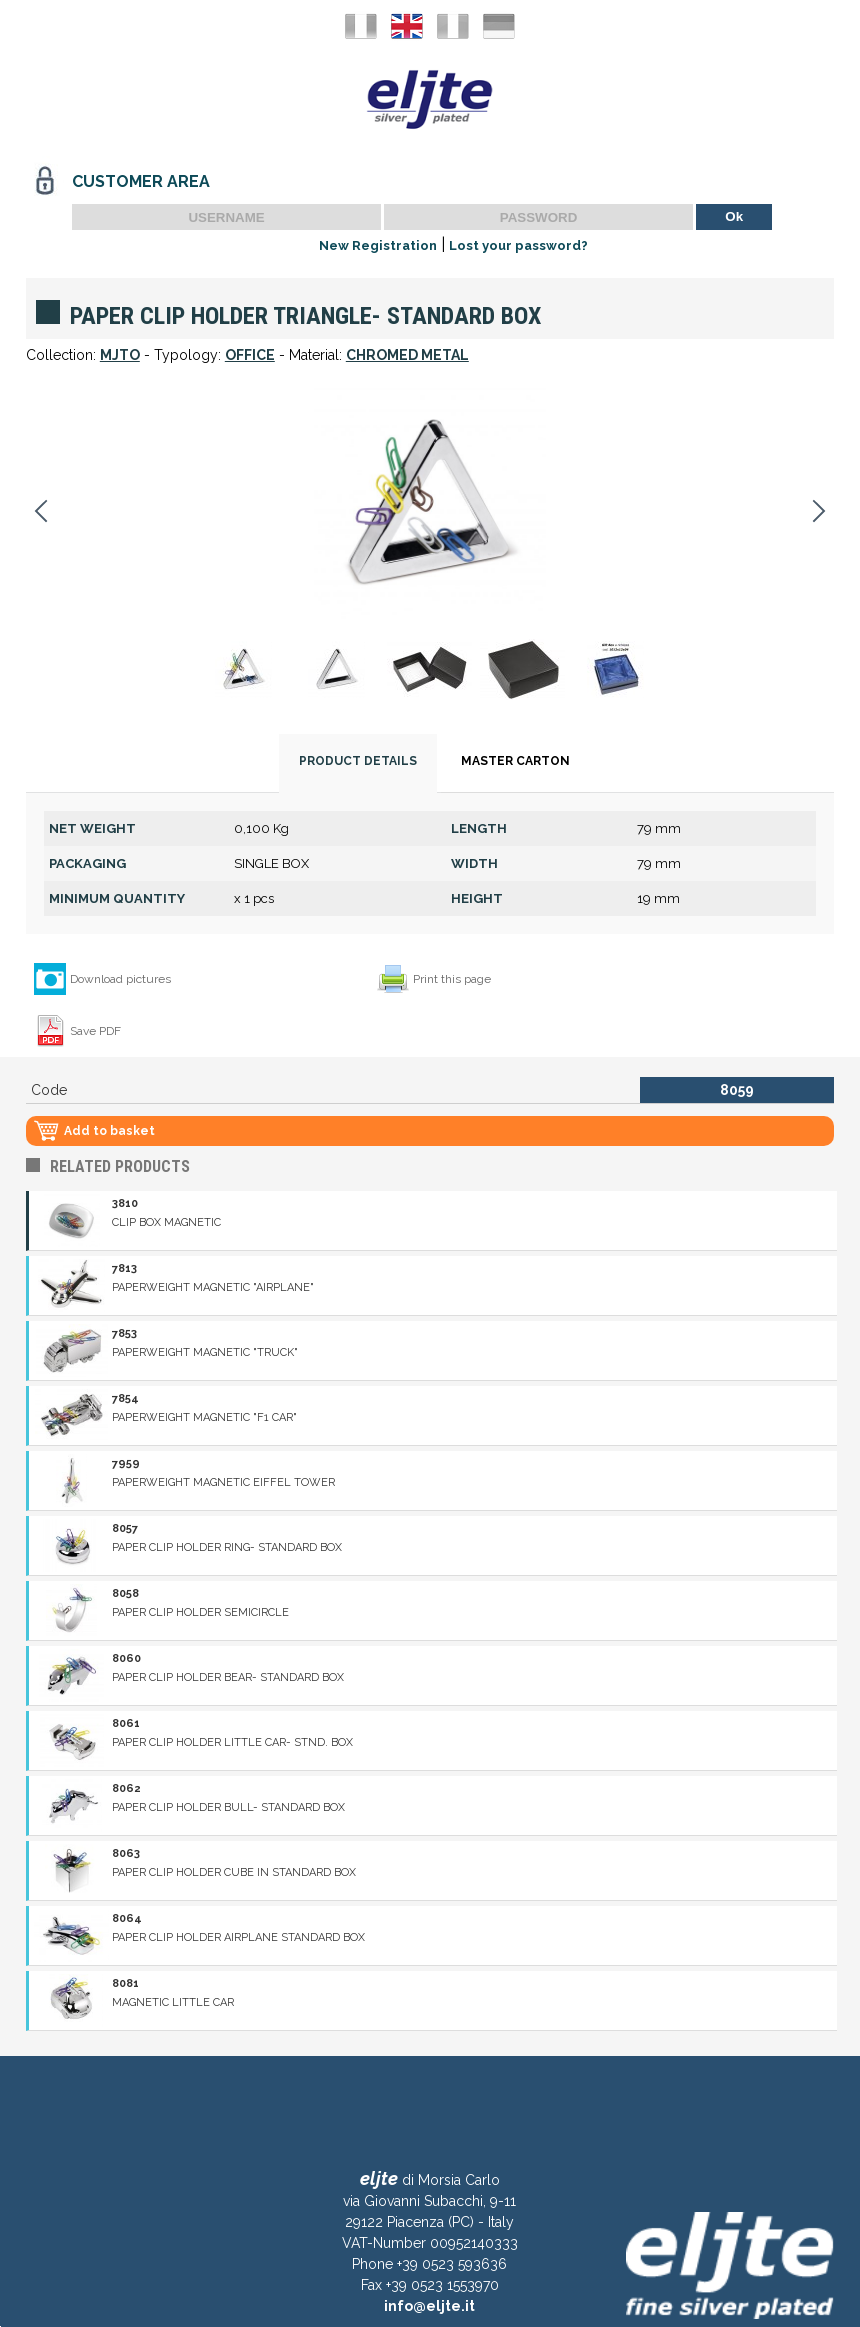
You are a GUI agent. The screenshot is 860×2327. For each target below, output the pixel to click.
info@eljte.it (429, 2306)
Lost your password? (518, 245)
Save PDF (95, 1031)
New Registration (378, 245)
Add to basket (109, 1131)
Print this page (452, 979)
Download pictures (120, 979)
